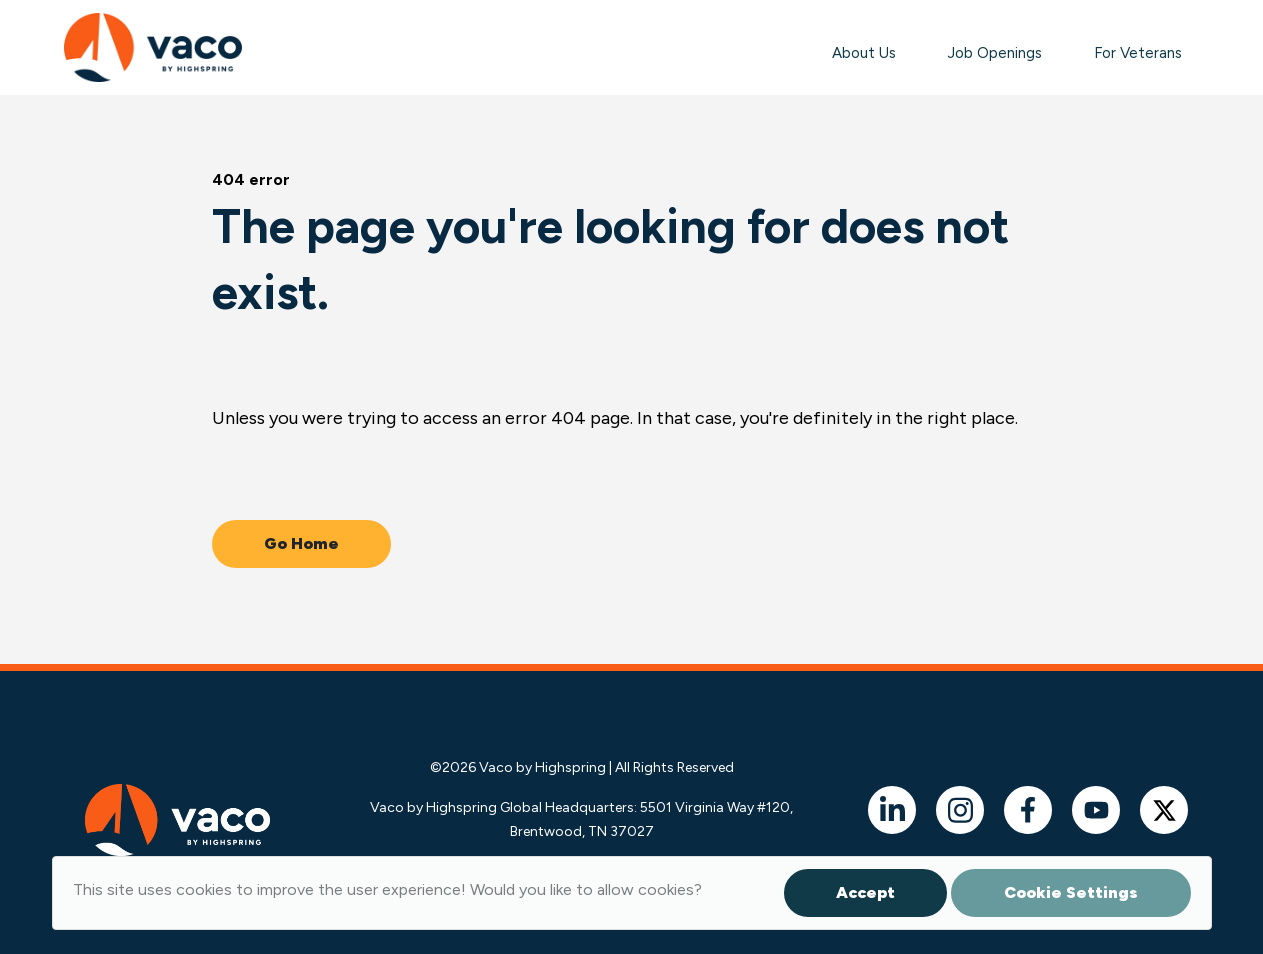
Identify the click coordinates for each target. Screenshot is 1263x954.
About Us (864, 53)
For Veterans (1138, 53)
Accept (865, 892)
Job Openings (995, 53)
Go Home (301, 543)
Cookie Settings (1071, 892)
